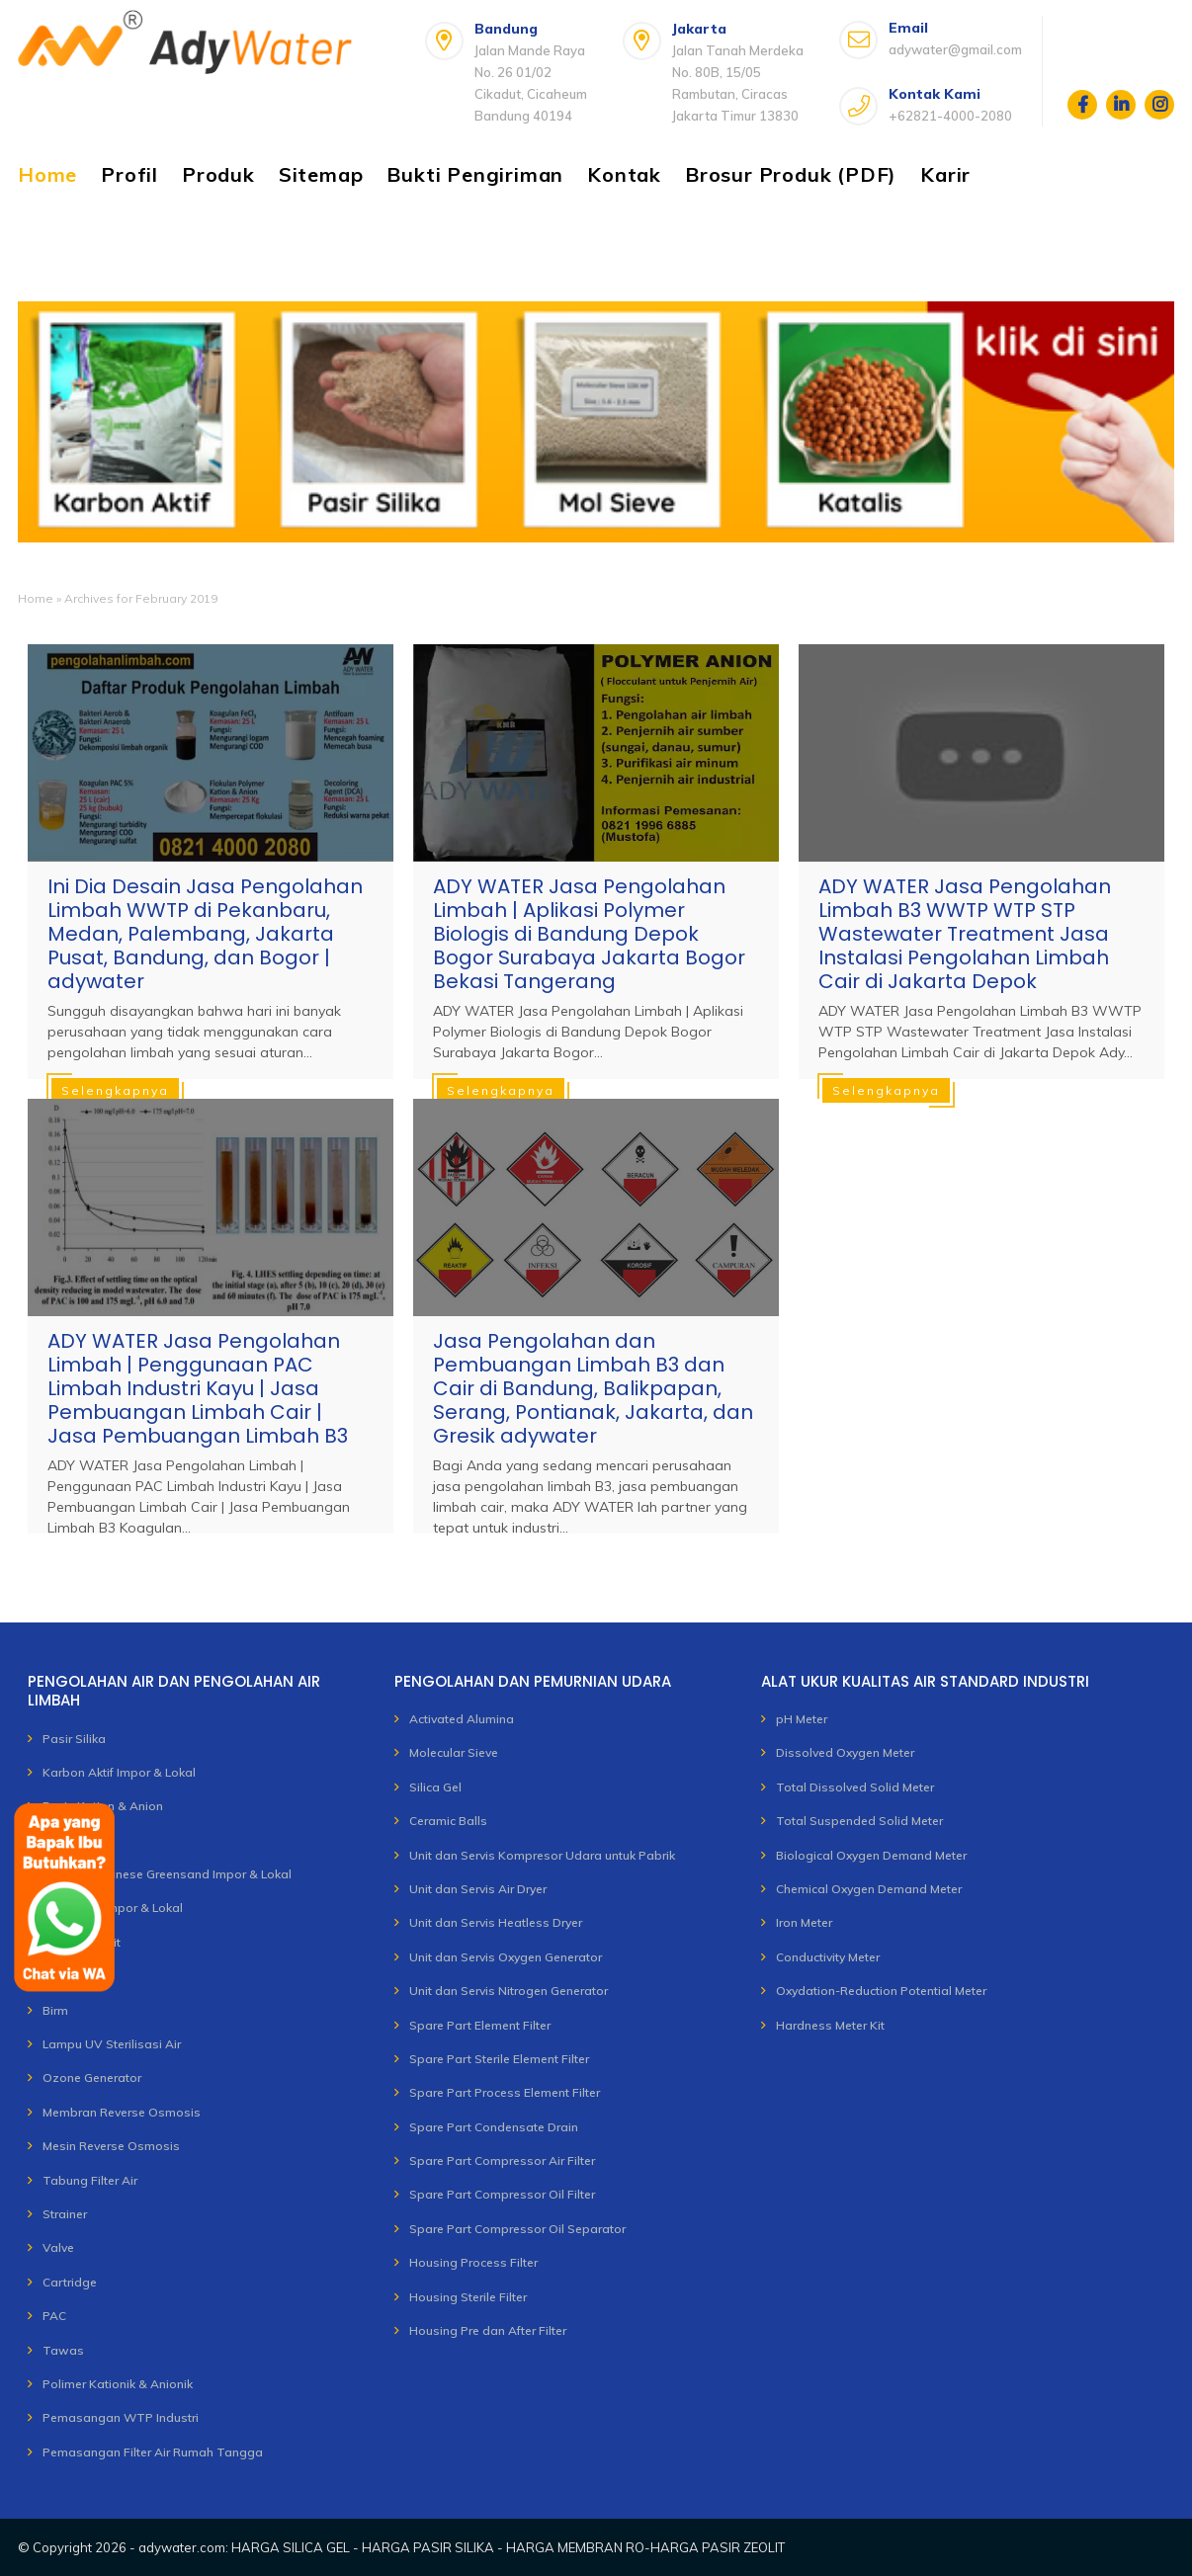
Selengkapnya (115, 1090)
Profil (129, 174)
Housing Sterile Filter (468, 2296)
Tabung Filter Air (90, 2180)
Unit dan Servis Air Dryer (478, 1888)
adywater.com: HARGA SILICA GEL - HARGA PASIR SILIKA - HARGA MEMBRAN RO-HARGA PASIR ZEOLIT (461, 2547)
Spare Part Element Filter (480, 2025)
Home (47, 174)
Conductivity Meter (828, 1957)
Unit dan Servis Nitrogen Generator (508, 1990)
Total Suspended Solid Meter (859, 1820)
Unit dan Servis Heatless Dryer (495, 1922)
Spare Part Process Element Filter (504, 2092)
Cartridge (70, 2282)
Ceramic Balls (448, 1820)
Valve (58, 2247)
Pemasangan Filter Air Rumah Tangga (153, 2452)
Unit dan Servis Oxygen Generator (505, 1957)
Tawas (63, 2350)
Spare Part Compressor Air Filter (502, 2160)
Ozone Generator (92, 2077)
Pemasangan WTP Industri (121, 2417)
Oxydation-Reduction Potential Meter (881, 1990)
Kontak (624, 174)
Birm (55, 2010)
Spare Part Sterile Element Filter (499, 2058)
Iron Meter (804, 1922)
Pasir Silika (74, 1738)
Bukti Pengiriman (474, 174)
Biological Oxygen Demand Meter (871, 1855)
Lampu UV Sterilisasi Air (112, 2043)
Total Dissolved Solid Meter (855, 1787)
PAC (54, 2315)
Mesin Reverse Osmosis (111, 2145)
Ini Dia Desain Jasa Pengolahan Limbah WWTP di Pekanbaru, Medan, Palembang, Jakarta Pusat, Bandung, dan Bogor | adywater (205, 933)
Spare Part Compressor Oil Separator (517, 2228)
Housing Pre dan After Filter (487, 2330)
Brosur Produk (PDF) (790, 174)
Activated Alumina (461, 1718)
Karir (945, 174)
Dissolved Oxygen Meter (845, 1752)
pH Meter (801, 1718)
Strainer (65, 2213)
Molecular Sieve (453, 1752)
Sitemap (321, 174)
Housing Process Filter (473, 2262)
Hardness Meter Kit (830, 2025)
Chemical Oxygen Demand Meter (869, 1888)
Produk (218, 174)
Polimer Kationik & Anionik (118, 2383)
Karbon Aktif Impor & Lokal (119, 1772)
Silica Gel (435, 1787)
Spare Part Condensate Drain (493, 2126)
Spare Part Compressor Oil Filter (502, 2194)
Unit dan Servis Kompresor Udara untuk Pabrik (542, 1855)
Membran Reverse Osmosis (122, 2112)
